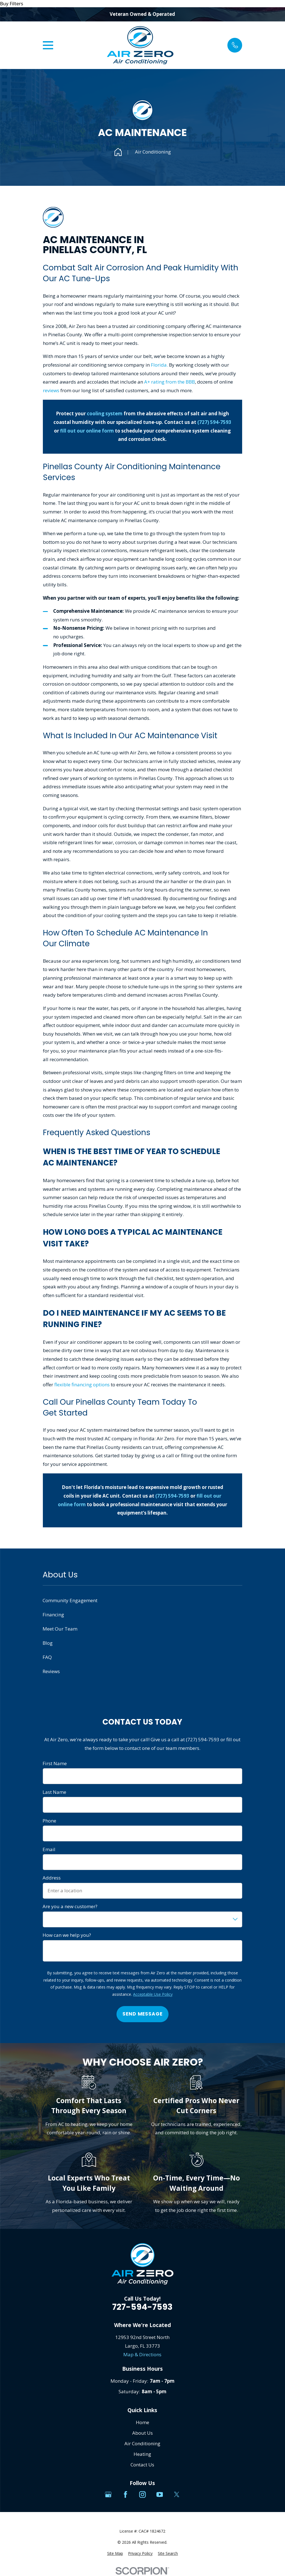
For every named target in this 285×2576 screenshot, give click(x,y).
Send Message (142, 2014)
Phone (49, 1821)
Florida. (159, 365)
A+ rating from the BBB (169, 382)
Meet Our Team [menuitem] (60, 1629)
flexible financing (73, 1384)
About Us (142, 2433)
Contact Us (142, 2464)
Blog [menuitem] (48, 1643)
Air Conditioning (142, 2443)
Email (49, 1849)
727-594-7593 (142, 2307)
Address (52, 1878)
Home (142, 2422)
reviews (51, 390)
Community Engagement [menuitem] (70, 1600)
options (101, 1384)
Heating (142, 2454)
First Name (55, 1763)
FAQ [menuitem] (47, 1657)
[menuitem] (115, 2553)
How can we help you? (67, 1935)
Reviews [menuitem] (51, 1671)
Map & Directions (142, 2354)
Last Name (54, 1792)
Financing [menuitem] (53, 1614)
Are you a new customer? (70, 1906)
